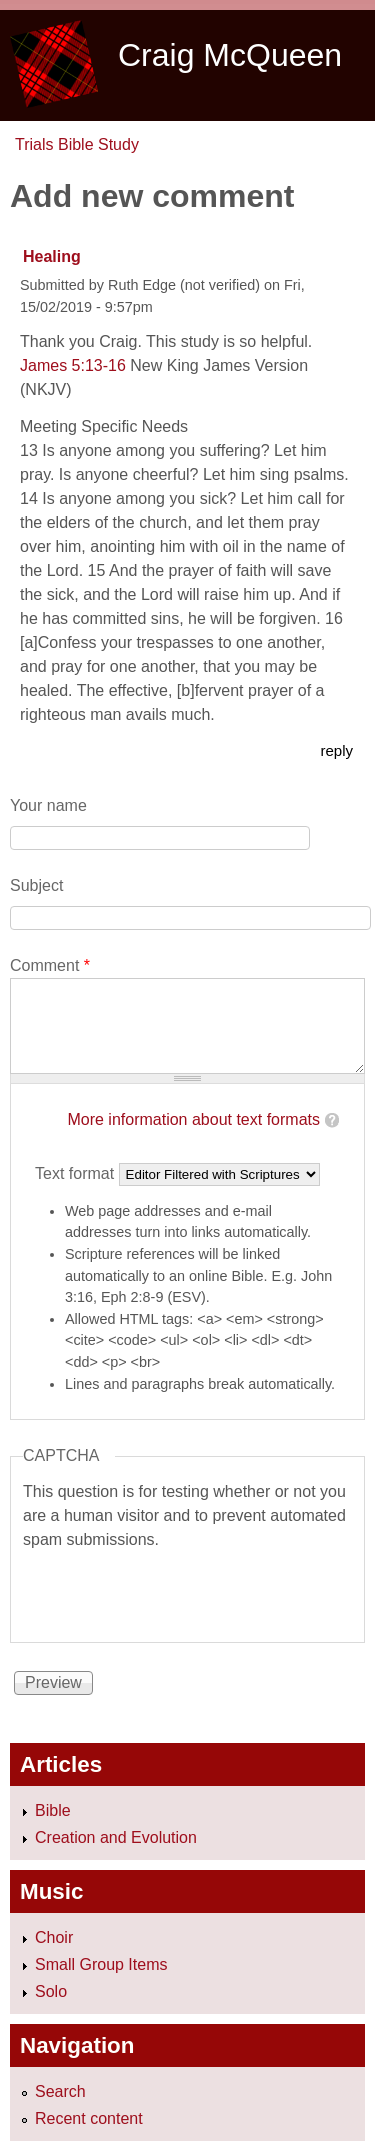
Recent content (89, 2118)
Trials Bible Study (77, 144)
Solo (51, 1991)
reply (336, 750)
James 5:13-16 (73, 365)
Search (60, 2091)
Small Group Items (101, 1964)
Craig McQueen (230, 55)
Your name (48, 805)
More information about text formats (193, 1119)
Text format (77, 1173)
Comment (50, 965)
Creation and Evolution (116, 1837)
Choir (54, 1937)
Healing (52, 256)
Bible (53, 1810)
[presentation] (175, 1591)
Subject (36, 885)
